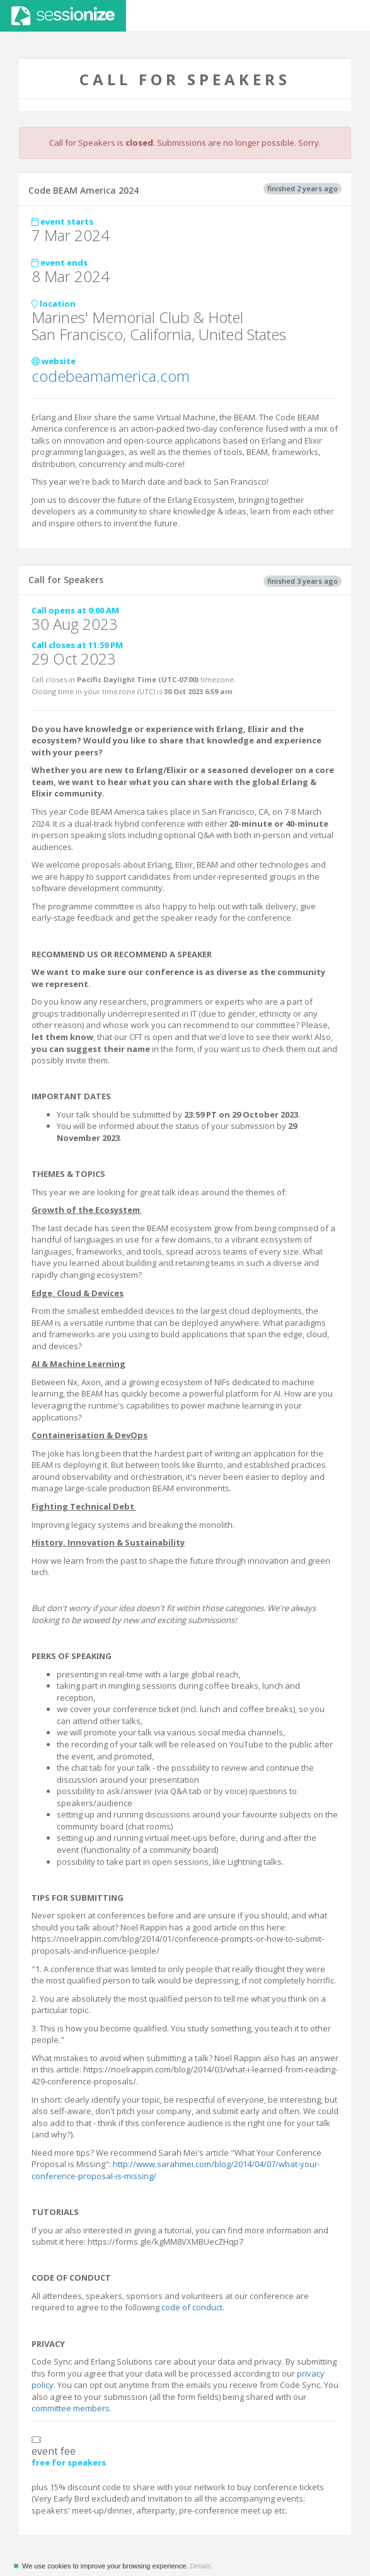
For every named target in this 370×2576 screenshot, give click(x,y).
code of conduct (192, 2307)
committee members (71, 2408)
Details (200, 2566)
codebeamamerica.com (111, 375)
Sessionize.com (63, 16)
